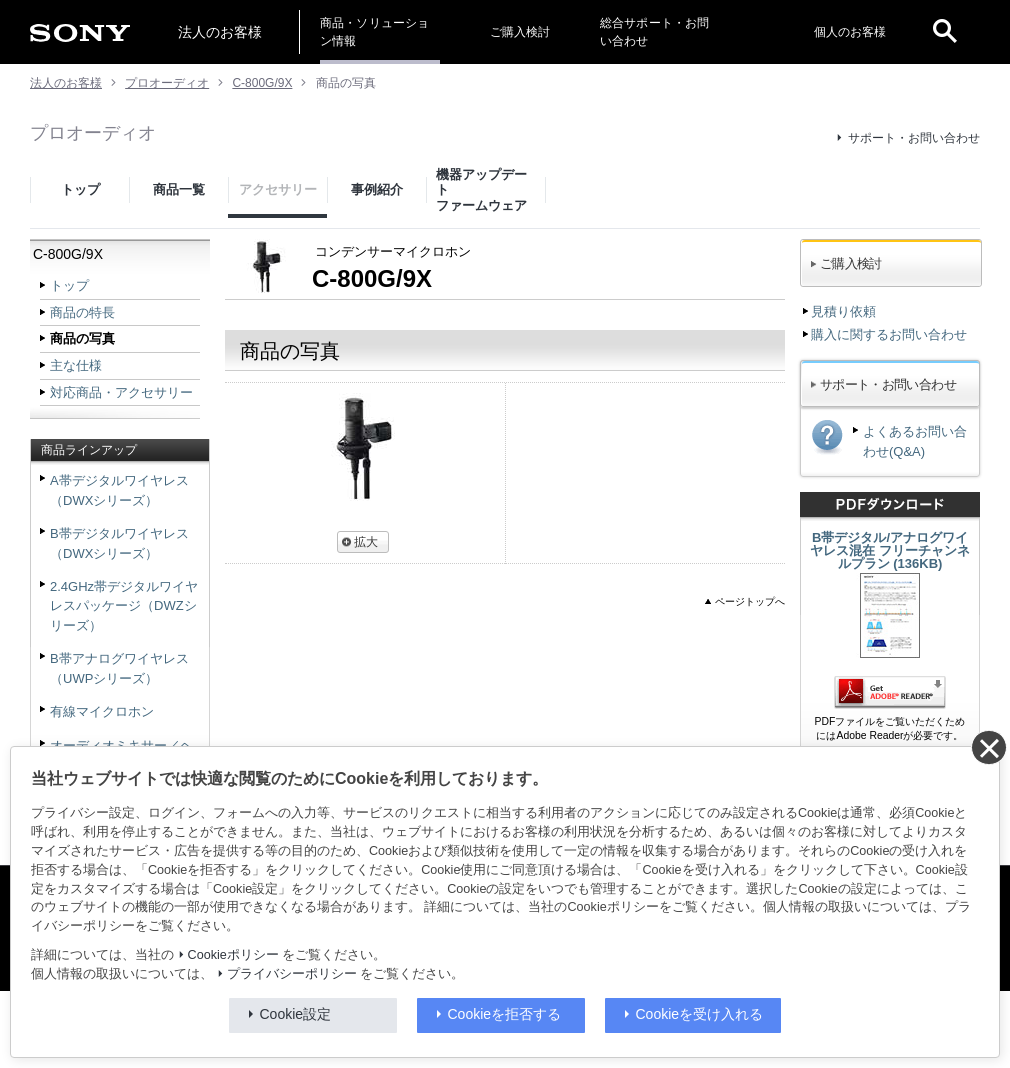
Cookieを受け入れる (700, 1014)
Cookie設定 (296, 1014)
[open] (945, 32)
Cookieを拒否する (505, 1014)
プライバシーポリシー (292, 974)
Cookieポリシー (233, 955)
